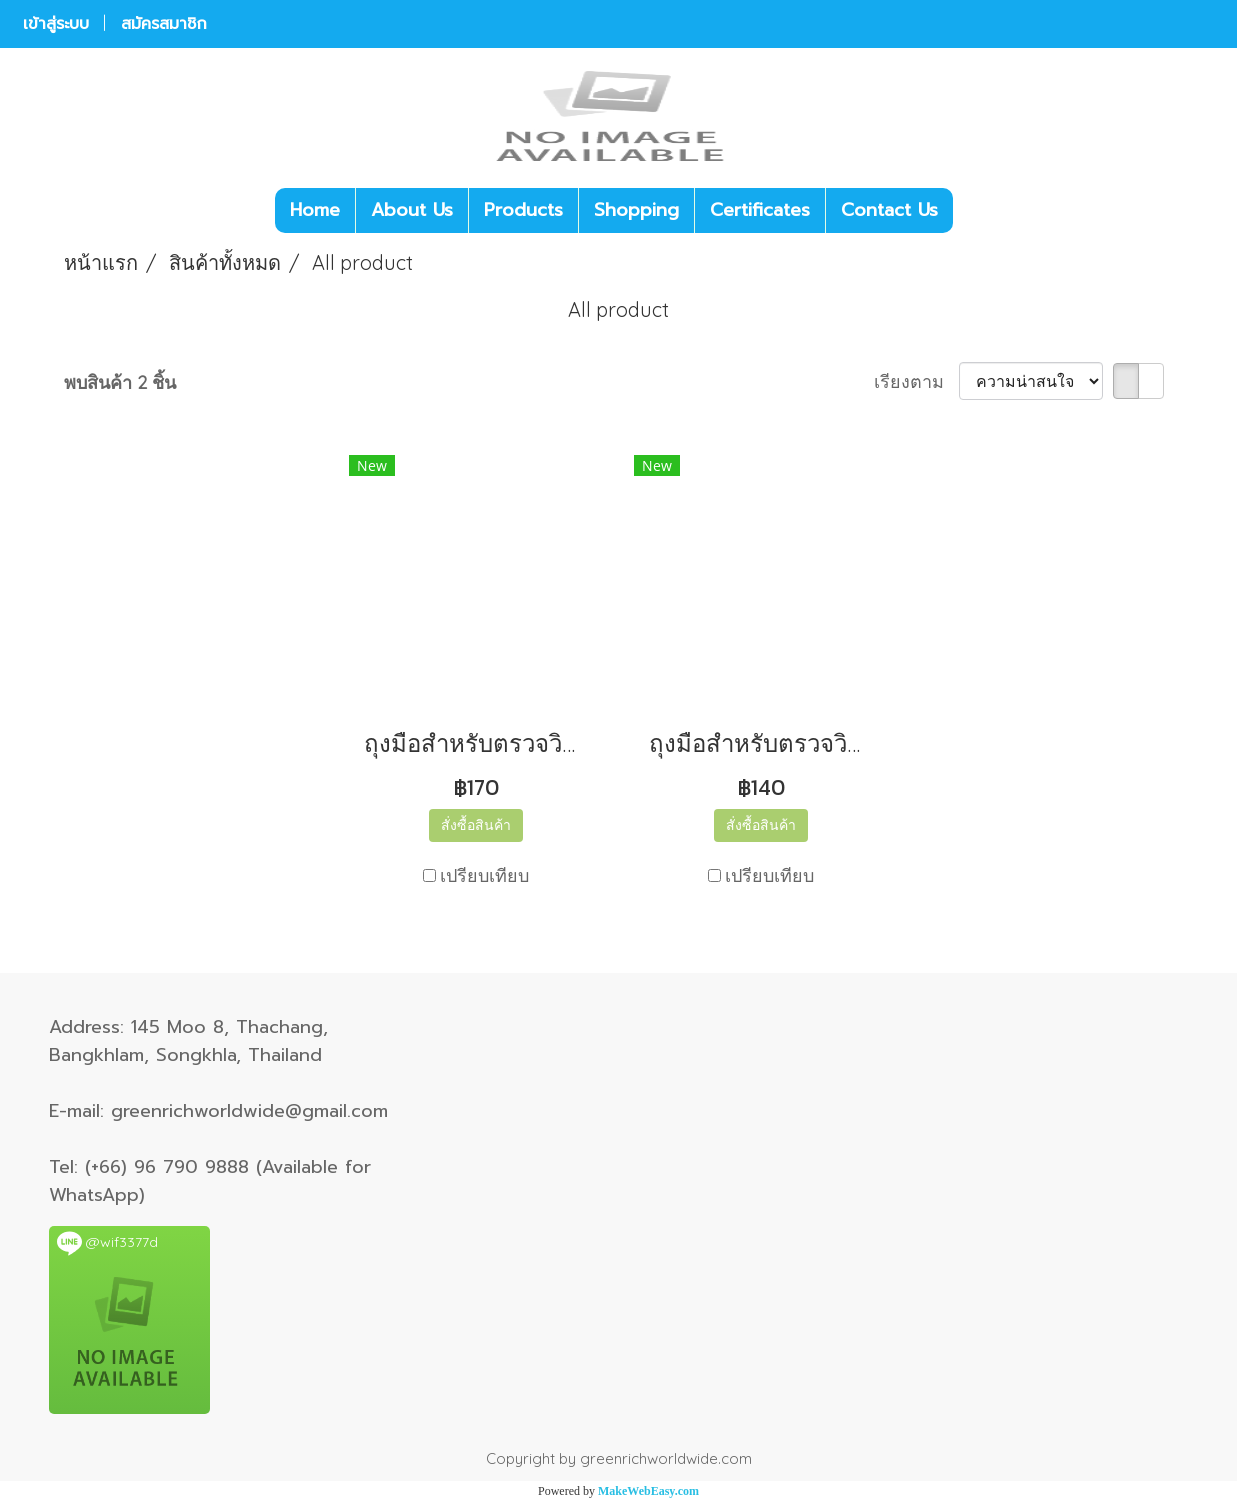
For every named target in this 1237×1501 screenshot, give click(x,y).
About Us (412, 210)
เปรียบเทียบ (484, 875)
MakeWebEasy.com (648, 1491)
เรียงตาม (916, 381)
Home (315, 210)
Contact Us (889, 210)
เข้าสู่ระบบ (56, 24)
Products (523, 210)
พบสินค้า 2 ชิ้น (120, 382)
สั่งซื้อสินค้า (476, 825)
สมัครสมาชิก (164, 24)
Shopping (636, 210)
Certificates (760, 210)
